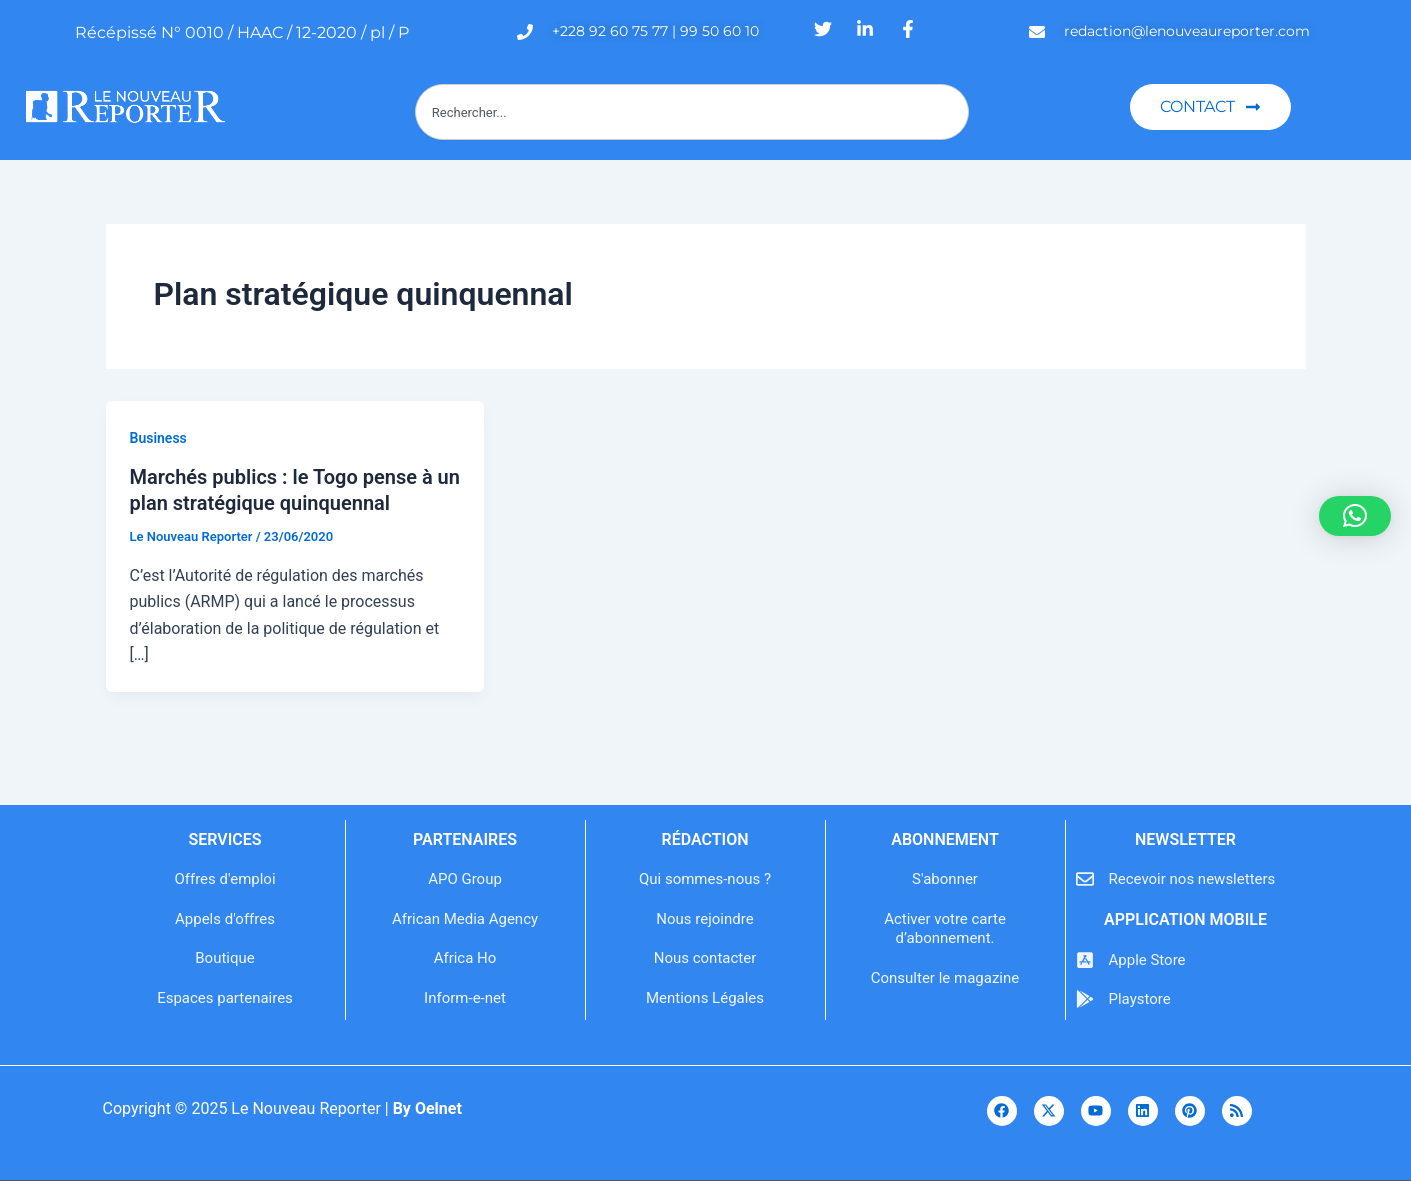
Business (158, 438)
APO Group (465, 879)
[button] (1355, 516)
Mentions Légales (705, 998)
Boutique (224, 958)
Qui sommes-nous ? (705, 879)
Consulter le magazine (945, 978)
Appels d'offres (225, 919)
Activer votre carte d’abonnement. (945, 929)
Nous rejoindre (704, 919)
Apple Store (1147, 960)
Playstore (1140, 999)
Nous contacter (705, 958)
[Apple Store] (1085, 960)
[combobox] (692, 112)
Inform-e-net (465, 998)
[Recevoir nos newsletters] (1085, 879)
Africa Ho (465, 958)
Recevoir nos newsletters (1192, 879)
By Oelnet (427, 1108)
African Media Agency (465, 919)
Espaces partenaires (225, 998)
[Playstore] (1085, 999)
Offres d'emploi (224, 879)
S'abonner (945, 879)
